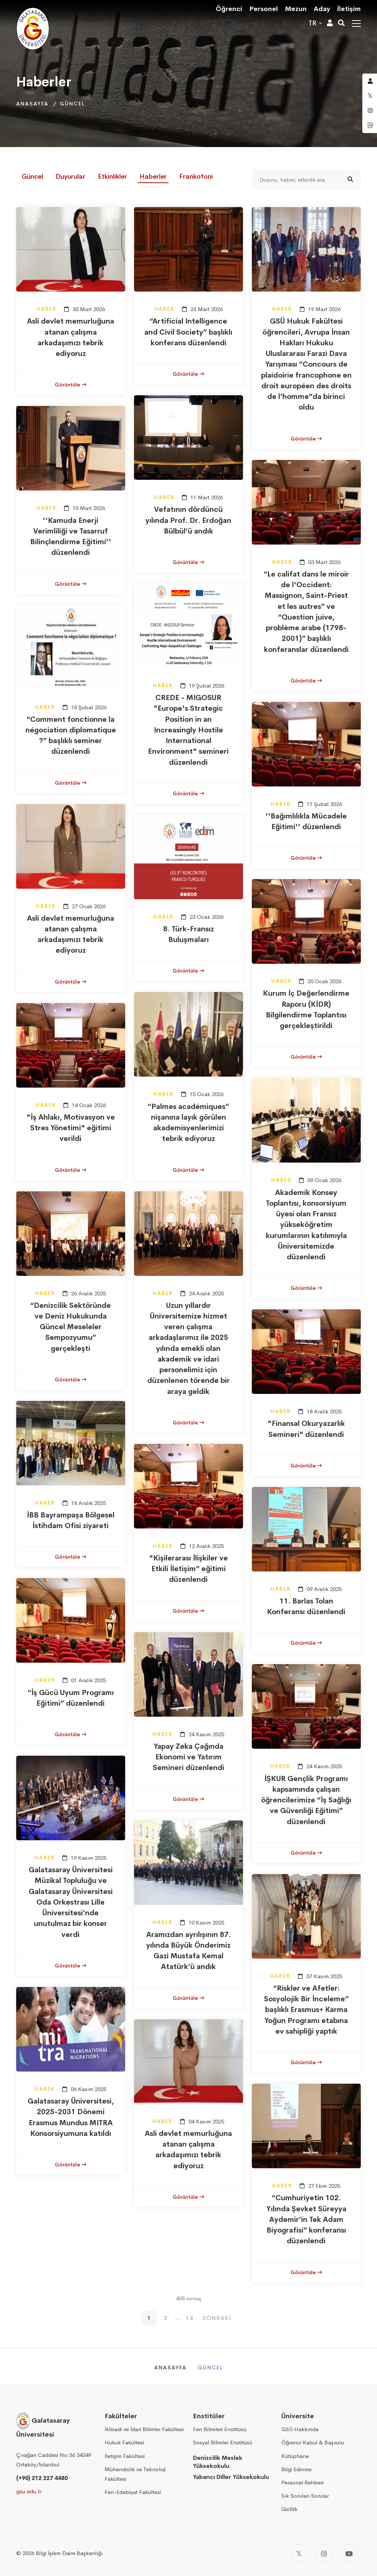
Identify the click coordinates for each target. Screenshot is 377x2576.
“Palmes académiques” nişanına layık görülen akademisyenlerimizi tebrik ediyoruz (188, 1122)
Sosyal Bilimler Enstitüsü (222, 2442)
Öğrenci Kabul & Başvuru (312, 2442)
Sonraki (217, 2318)
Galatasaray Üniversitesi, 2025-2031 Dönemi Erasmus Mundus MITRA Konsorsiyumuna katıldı (71, 2117)
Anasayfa (32, 103)
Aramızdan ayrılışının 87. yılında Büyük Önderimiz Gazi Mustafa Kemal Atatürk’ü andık (188, 1951)
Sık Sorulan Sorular (305, 2495)
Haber (46, 309)
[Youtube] (349, 2553)
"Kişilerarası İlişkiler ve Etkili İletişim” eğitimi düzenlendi (188, 1568)
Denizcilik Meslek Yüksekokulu (217, 2462)
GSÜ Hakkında (299, 2429)
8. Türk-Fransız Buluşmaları (188, 934)
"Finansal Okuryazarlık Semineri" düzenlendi (306, 1429)
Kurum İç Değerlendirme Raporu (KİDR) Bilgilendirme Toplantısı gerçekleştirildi (306, 1009)
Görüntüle (70, 384)
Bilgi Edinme (296, 2469)
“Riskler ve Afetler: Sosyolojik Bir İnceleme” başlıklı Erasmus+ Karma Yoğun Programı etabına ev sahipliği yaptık (306, 2010)
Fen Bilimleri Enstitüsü (219, 2429)
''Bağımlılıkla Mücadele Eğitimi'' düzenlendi (306, 821)
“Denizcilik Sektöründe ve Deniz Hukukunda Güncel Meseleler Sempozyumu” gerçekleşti (70, 1327)
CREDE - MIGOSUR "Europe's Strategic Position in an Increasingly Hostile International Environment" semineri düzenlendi (188, 730)
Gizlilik (289, 2508)
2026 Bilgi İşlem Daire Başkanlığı (62, 2553)
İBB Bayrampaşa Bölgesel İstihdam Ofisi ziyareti (70, 1520)
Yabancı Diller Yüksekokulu (231, 2477)
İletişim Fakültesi (125, 2455)
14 (190, 2318)
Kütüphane (295, 2455)
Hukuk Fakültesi (124, 2442)
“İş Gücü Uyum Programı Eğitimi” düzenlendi (71, 1698)
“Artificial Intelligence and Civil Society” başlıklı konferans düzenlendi (188, 332)
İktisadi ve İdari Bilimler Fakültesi (144, 2429)
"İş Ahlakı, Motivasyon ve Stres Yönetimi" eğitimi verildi (71, 1128)
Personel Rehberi (302, 2482)
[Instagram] (324, 2553)
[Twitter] (299, 2553)
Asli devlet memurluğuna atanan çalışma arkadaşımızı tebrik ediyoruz (70, 337)
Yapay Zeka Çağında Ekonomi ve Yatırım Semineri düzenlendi (188, 1757)
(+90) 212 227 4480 (42, 2478)
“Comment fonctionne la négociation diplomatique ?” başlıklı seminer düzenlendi (70, 735)
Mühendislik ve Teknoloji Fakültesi (135, 2474)
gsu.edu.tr (29, 2491)
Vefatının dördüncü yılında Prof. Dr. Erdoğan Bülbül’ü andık (188, 520)
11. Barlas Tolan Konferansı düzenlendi (306, 1606)
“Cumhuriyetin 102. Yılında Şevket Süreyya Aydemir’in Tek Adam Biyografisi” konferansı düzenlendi (306, 2219)
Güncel (72, 103)
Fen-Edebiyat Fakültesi (133, 2491)
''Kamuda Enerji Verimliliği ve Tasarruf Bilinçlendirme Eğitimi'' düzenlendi (70, 536)
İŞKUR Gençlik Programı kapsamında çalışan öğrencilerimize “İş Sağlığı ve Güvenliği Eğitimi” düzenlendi (306, 1800)
